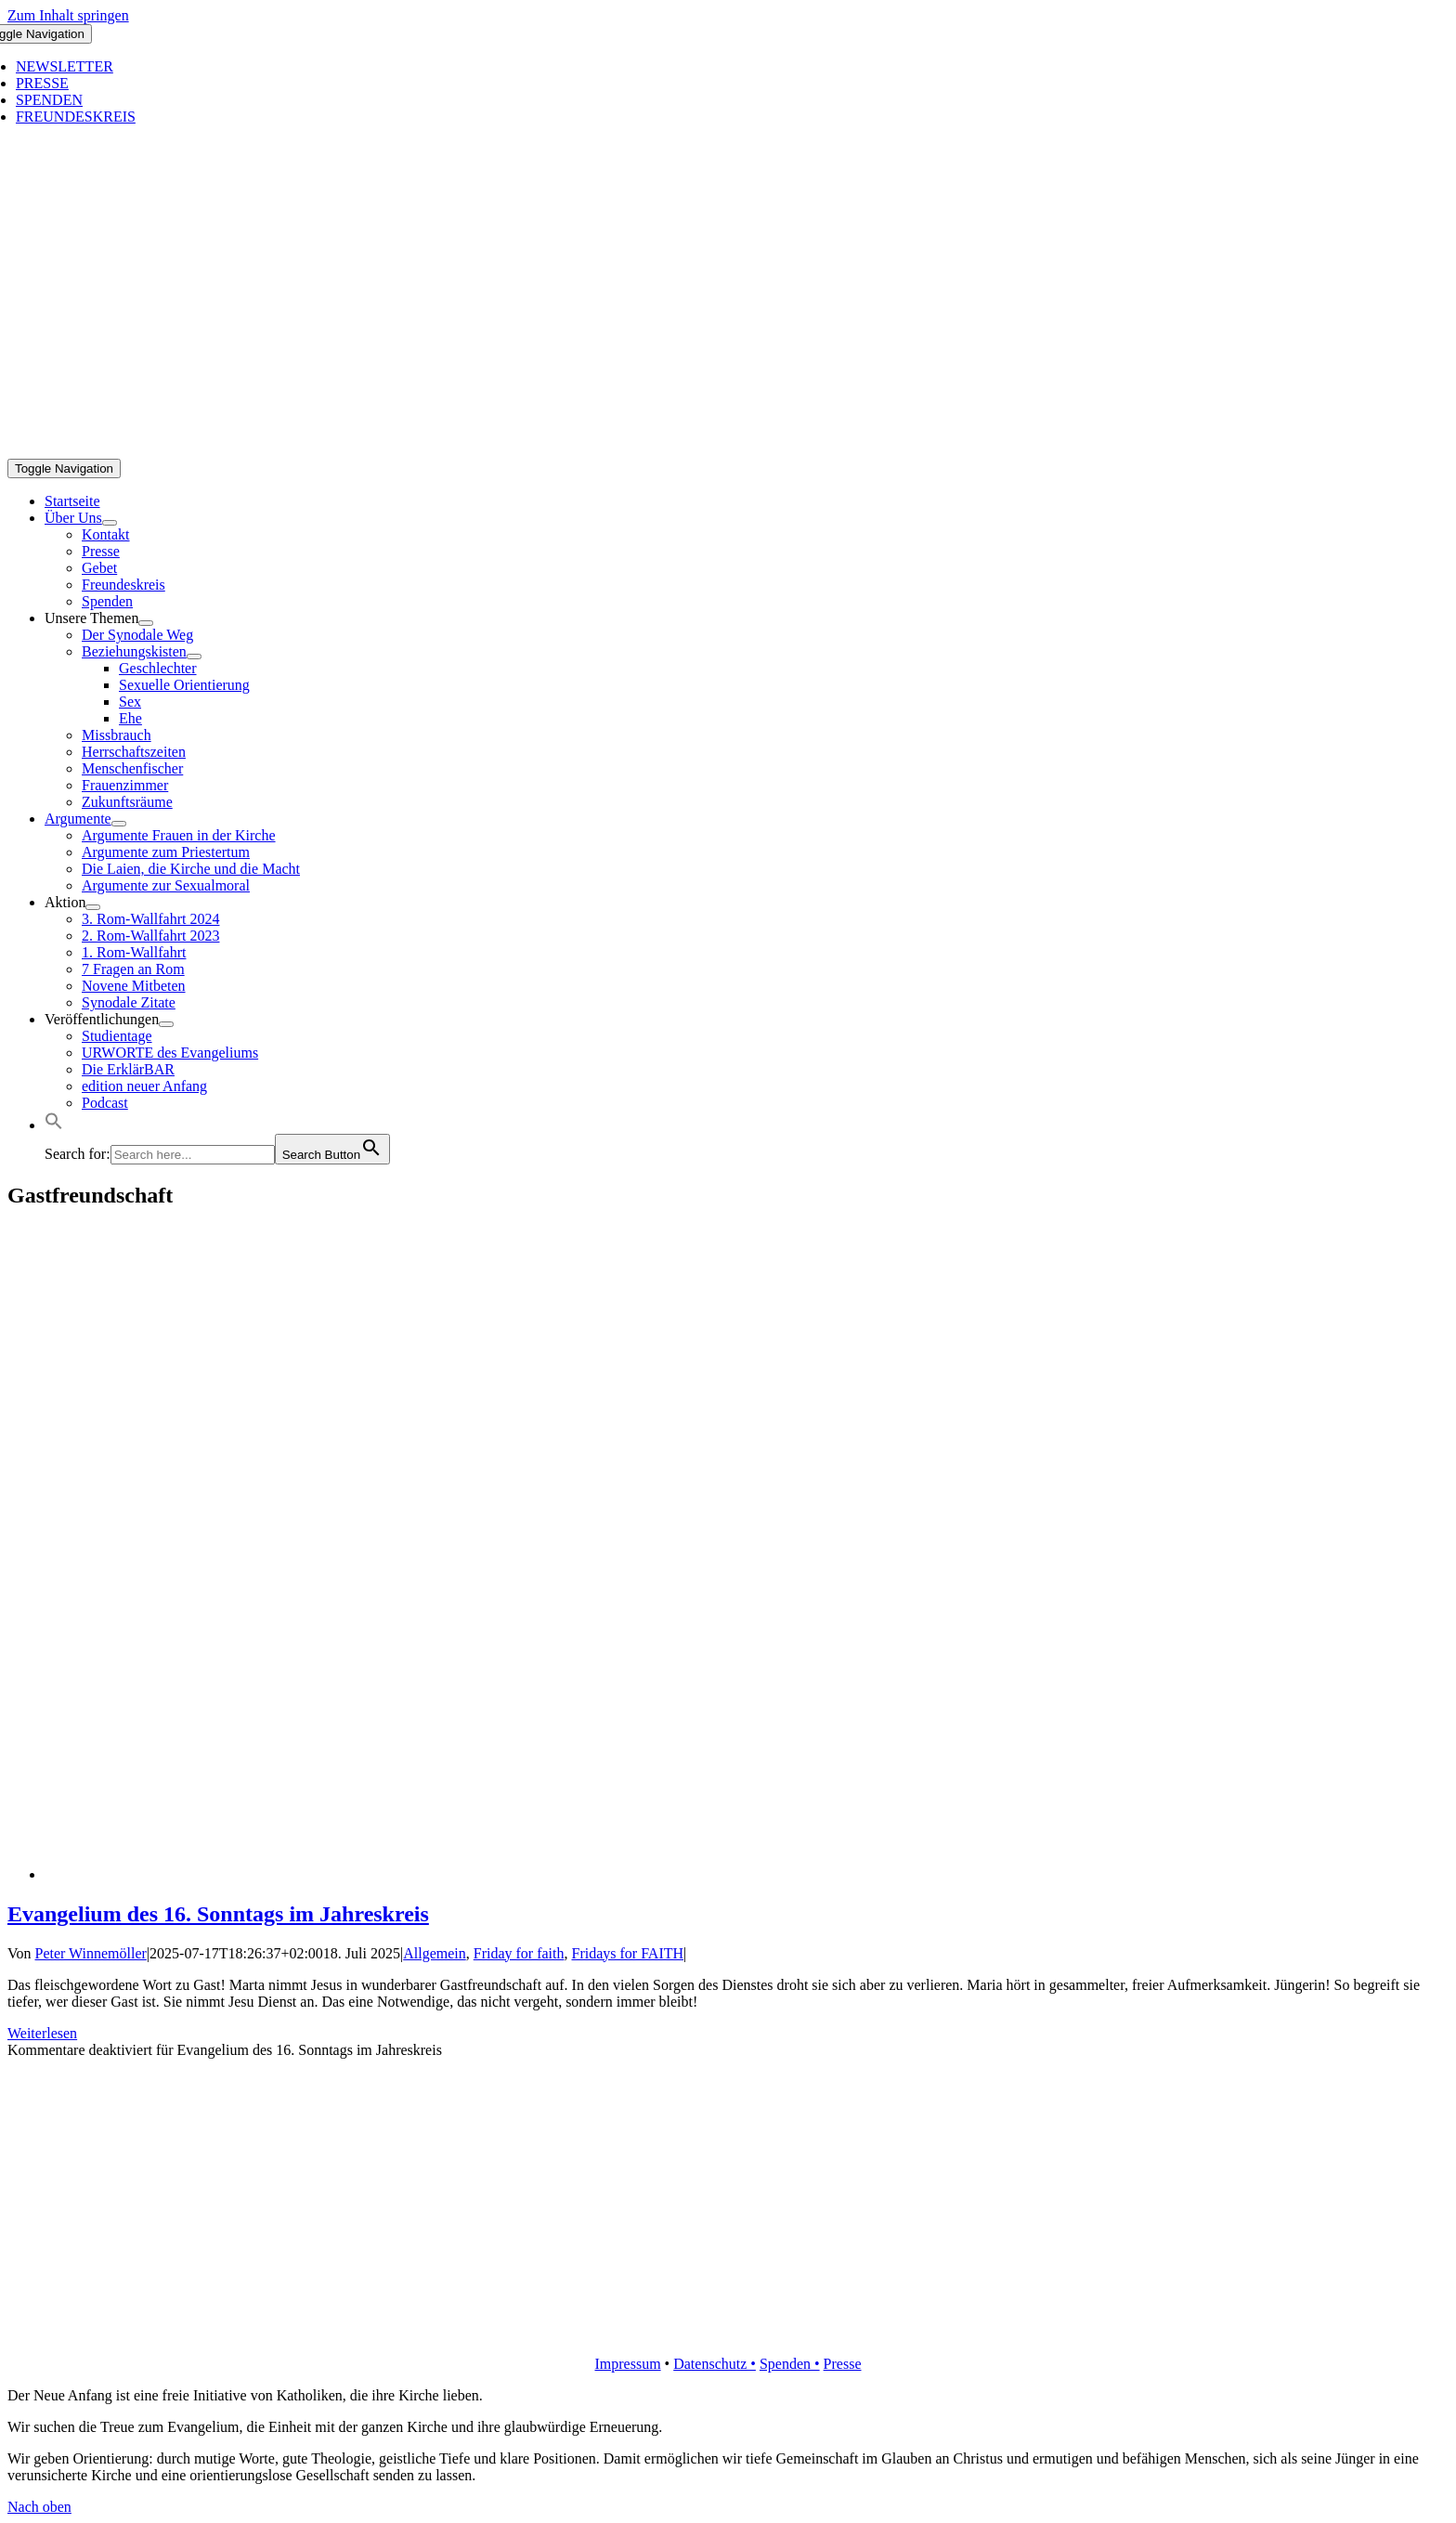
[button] (54, 1125)
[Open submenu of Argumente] (118, 823)
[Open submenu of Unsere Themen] (145, 623)
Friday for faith (519, 1953)
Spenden (787, 2364)
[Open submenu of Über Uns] (109, 523)
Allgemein (434, 1953)
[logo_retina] (728, 2332)
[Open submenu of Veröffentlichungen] (166, 1024)
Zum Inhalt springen (68, 15)
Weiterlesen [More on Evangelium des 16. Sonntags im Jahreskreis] (42, 2033)
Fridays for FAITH (627, 1953)
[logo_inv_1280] (644, 450)
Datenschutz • (714, 2364)
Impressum (627, 2364)
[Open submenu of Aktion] (92, 907)
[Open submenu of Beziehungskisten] (194, 656)
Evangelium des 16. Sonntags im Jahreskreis (218, 1914)
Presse (843, 2364)
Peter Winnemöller (91, 1953)
